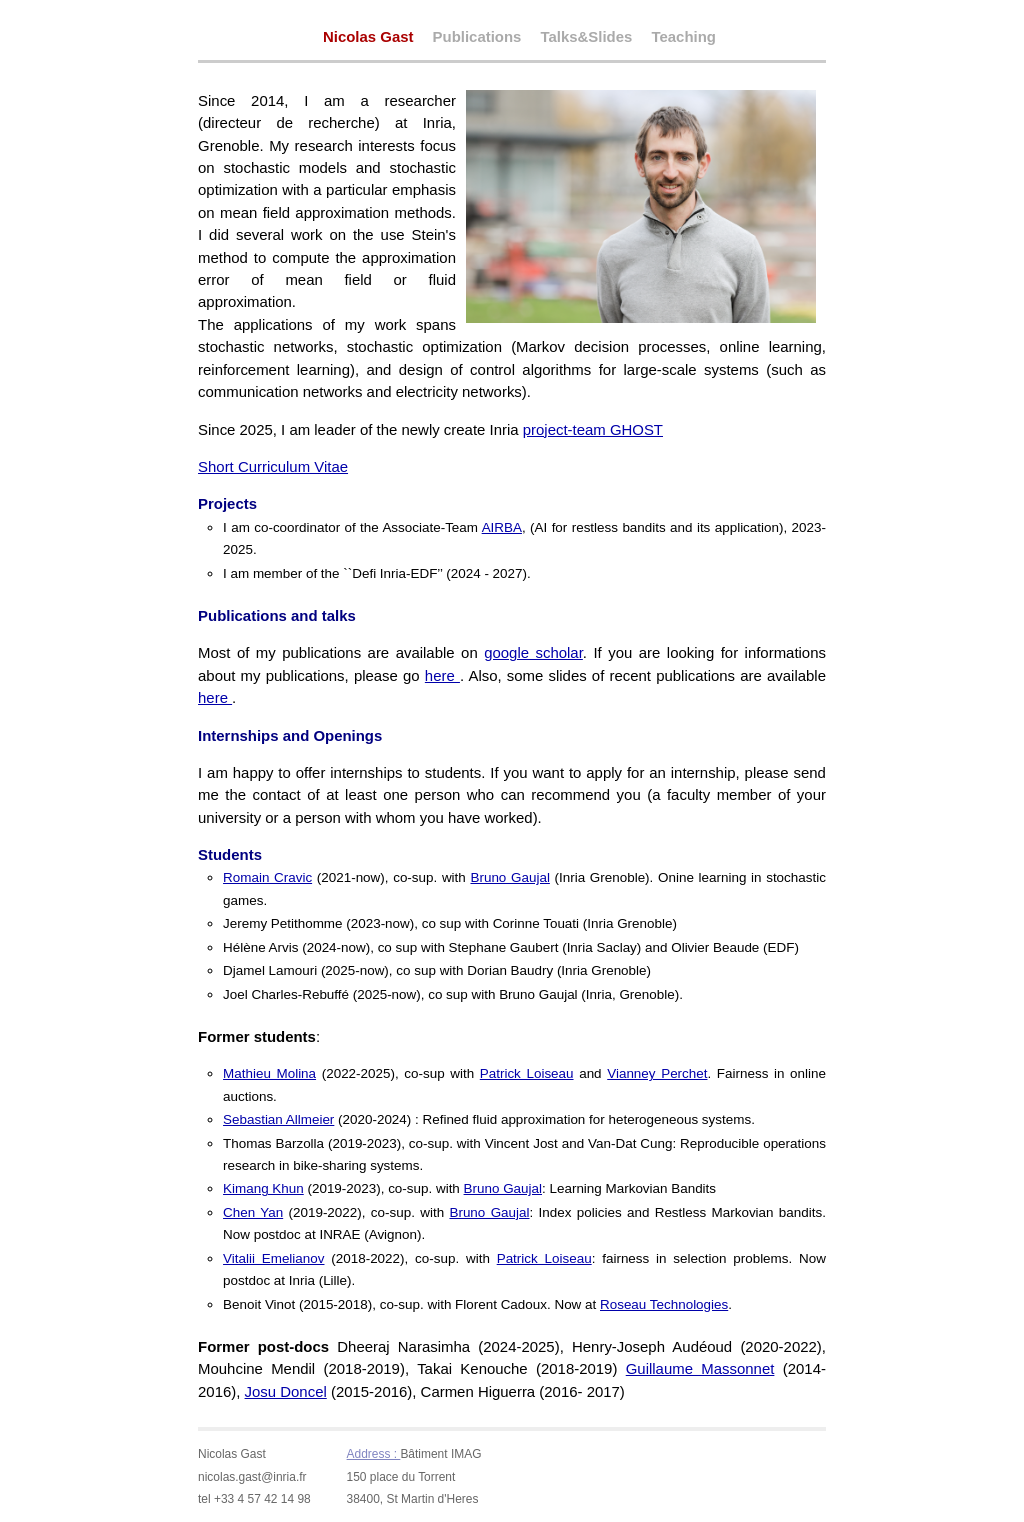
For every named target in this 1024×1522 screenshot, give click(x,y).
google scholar (533, 652)
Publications (477, 37)
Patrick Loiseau (527, 1073)
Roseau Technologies (664, 1304)
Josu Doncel (286, 1391)
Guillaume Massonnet (700, 1368)
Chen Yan (253, 1212)
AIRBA (502, 527)
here (442, 675)
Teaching (683, 37)
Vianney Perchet (657, 1073)
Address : (374, 1454)
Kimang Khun (263, 1188)
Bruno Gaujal (509, 877)
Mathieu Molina (269, 1073)
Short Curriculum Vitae (273, 466)
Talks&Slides (586, 37)
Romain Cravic (267, 877)
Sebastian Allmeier (278, 1119)
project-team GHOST (593, 429)
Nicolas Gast (368, 36)
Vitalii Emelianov (273, 1258)
